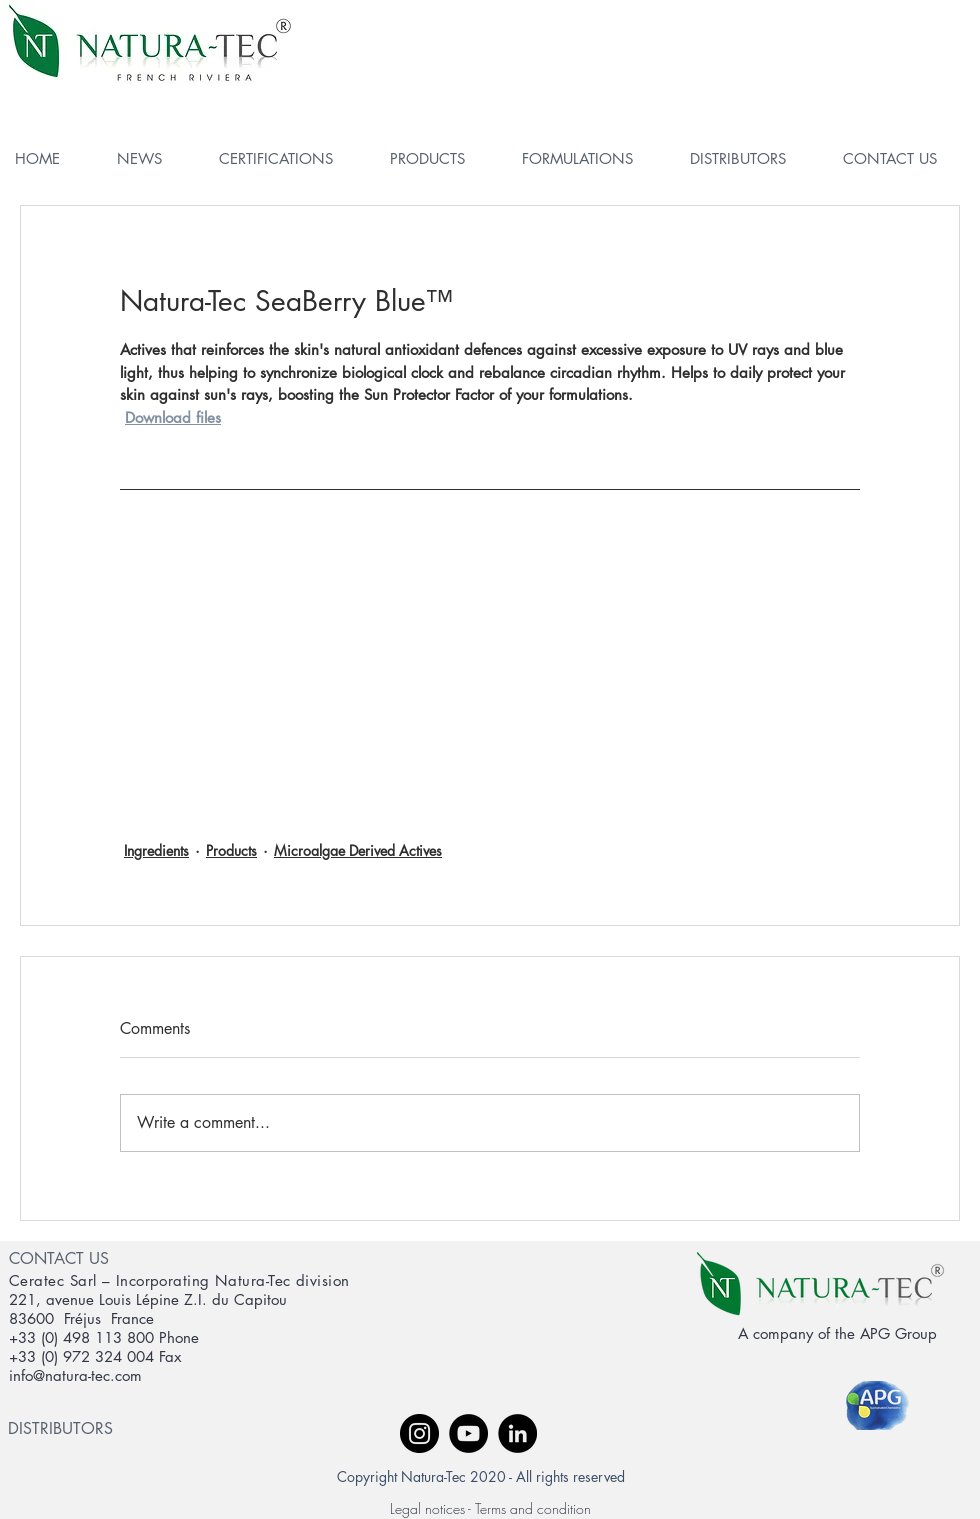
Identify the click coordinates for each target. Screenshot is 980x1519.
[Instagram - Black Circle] (419, 1433)
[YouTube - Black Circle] (468, 1433)
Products (231, 850)
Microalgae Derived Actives (358, 850)
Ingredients (156, 850)
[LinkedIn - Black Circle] (517, 1433)
